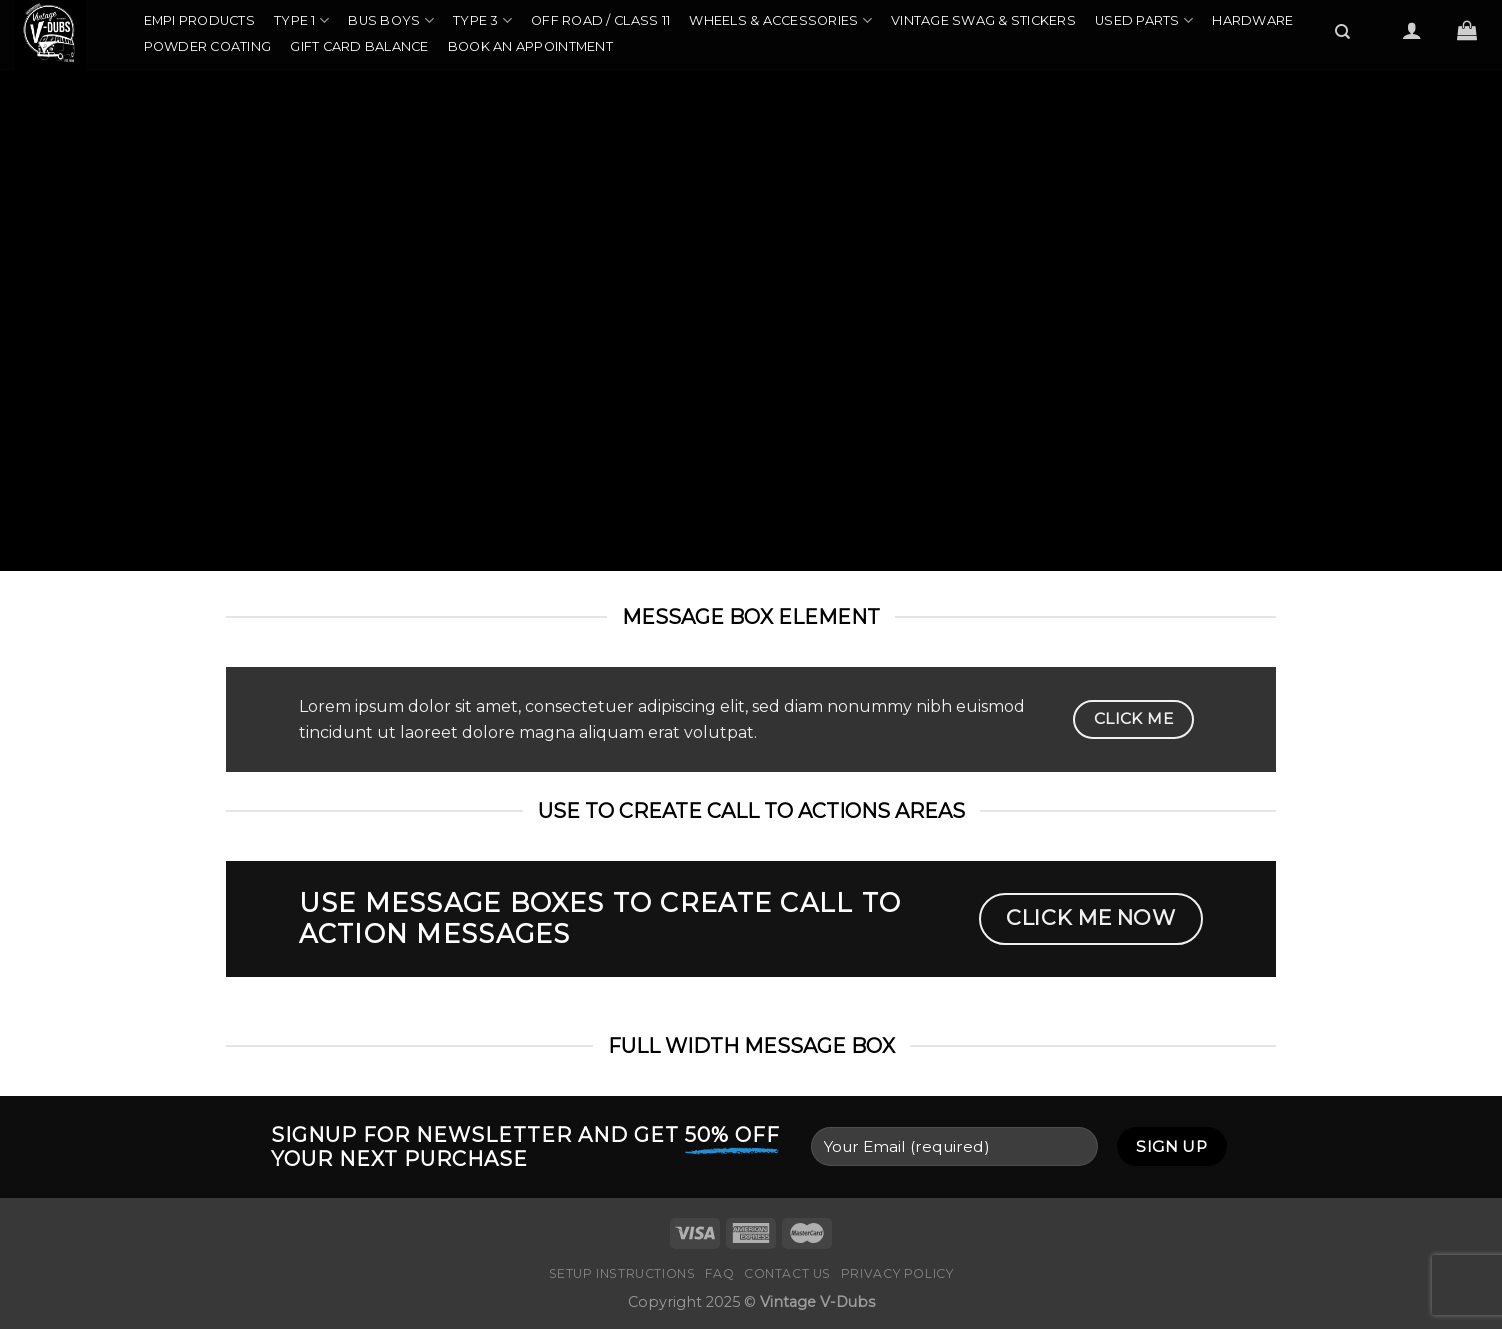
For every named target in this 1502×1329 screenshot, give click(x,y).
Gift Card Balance (359, 46)
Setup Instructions (622, 1273)
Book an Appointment (530, 46)
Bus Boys (391, 20)
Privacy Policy (897, 1273)
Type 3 (482, 20)
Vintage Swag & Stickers (983, 20)
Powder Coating (208, 46)
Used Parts (1144, 20)
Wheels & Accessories (780, 20)
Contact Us (787, 1273)
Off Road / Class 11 (600, 20)
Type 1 (301, 20)
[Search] (1343, 32)
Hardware (1252, 20)
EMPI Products (199, 20)
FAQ (719, 1273)
